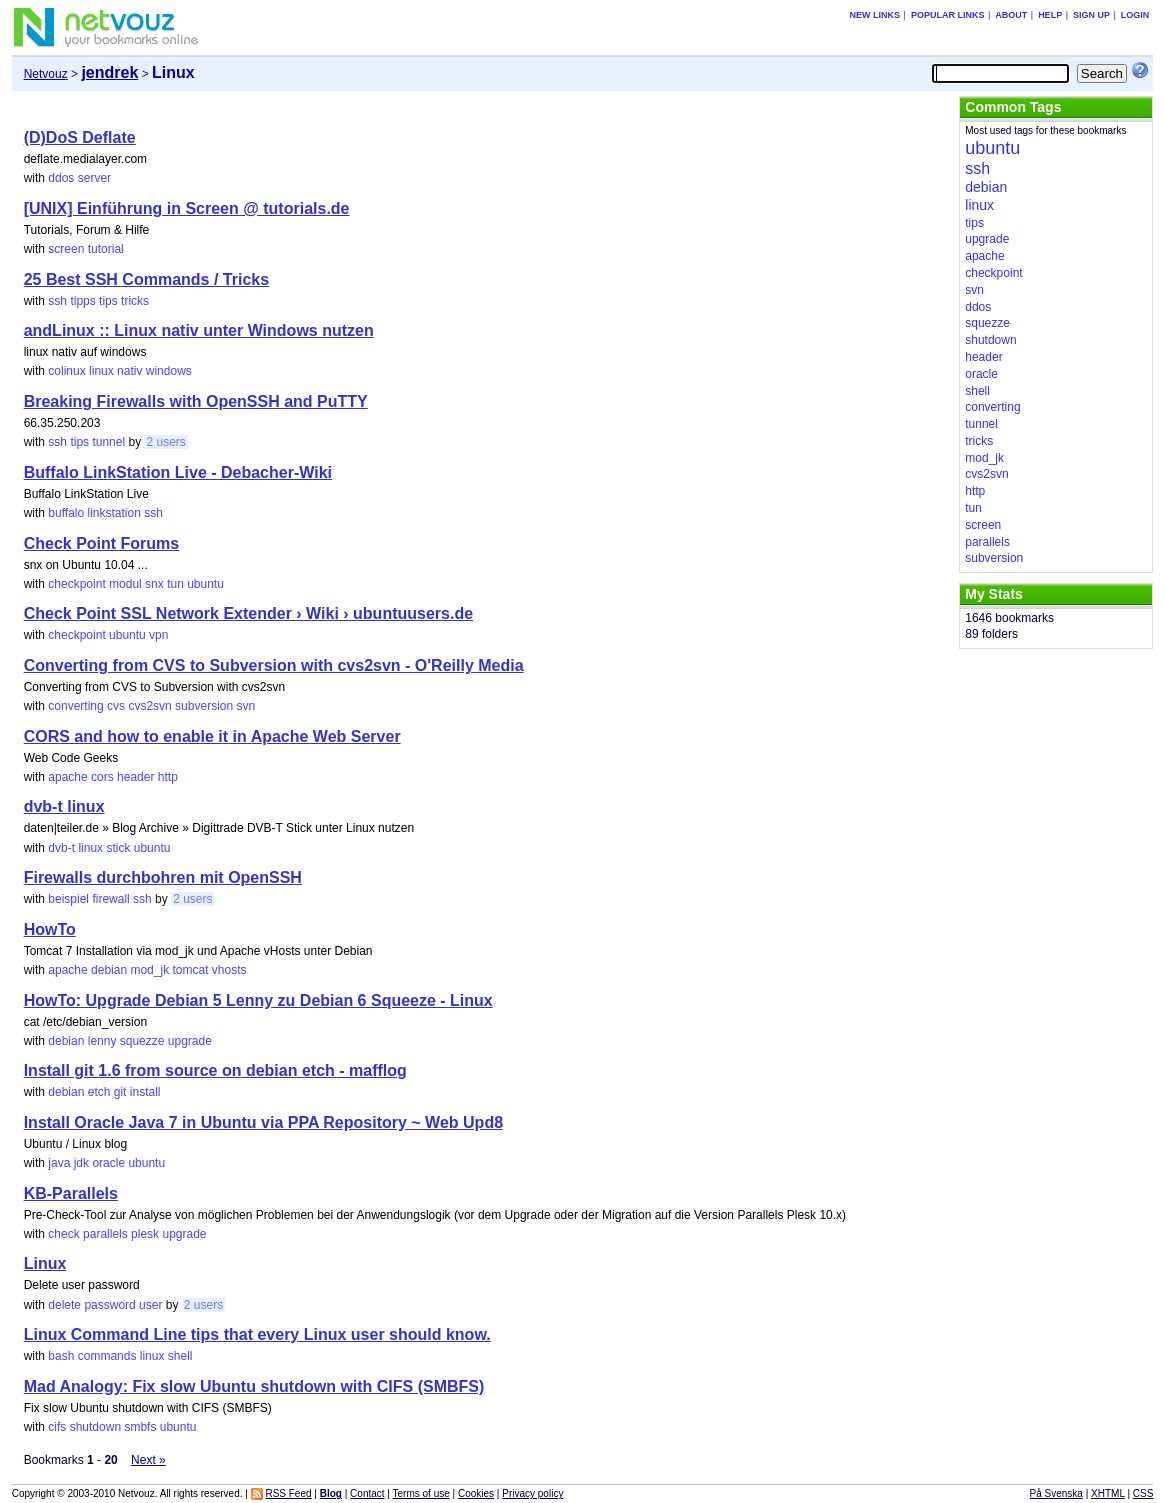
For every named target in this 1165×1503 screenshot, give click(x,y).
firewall (110, 899)
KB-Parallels (71, 1193)
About (1011, 15)
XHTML (1108, 1493)
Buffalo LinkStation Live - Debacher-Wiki (178, 472)
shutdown (95, 1427)
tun (175, 584)
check (63, 1234)
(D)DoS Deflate (80, 137)
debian (109, 970)
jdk (81, 1163)
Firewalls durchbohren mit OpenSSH (163, 877)
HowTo (50, 929)
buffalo (66, 513)
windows (169, 371)
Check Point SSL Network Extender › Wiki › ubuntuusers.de (248, 613)
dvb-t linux (64, 806)
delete (64, 1305)
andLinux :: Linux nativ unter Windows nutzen (199, 330)
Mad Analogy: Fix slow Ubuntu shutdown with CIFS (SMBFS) (254, 1386)
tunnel (108, 442)
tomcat (190, 970)
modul (125, 584)
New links (875, 15)
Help (1050, 15)
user (150, 1305)
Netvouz (46, 74)
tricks (135, 301)
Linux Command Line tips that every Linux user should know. (257, 1334)
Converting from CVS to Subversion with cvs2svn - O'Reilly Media (274, 665)
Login (1135, 15)
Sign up (1091, 15)
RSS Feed (288, 1493)
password (109, 1305)
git (120, 1092)
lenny (102, 1041)
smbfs (140, 1427)
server (94, 178)
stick (118, 848)
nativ (129, 371)
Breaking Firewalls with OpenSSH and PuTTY (196, 401)
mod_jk (149, 970)
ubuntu (205, 584)
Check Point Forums (102, 543)
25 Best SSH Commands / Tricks (146, 279)
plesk (145, 1234)
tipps (82, 301)
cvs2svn (149, 706)
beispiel (68, 899)
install (145, 1092)
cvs (116, 706)
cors (102, 777)
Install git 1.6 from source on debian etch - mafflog (215, 1070)
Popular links (948, 15)
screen (66, 249)
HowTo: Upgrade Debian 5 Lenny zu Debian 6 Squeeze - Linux (258, 1000)
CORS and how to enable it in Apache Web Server (212, 736)
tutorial (106, 249)
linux (101, 371)
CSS (1143, 1493)
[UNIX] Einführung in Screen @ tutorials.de (187, 208)
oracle (108, 1163)
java (59, 1163)
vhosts (229, 970)
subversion (204, 706)
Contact (367, 1493)
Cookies (476, 1493)
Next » (148, 1460)
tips (108, 301)
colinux (66, 371)
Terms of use (421, 1493)
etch (99, 1092)
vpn (158, 635)
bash (61, 1356)
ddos (61, 178)
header (135, 777)
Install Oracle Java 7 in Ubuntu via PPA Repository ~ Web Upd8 (263, 1122)
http (168, 777)
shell (180, 1356)
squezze (142, 1041)
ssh (57, 301)
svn (245, 706)
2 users (165, 442)
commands (107, 1356)
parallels (105, 1234)
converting (75, 706)
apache (67, 777)
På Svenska (1056, 1493)
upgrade (190, 1041)
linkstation (114, 513)
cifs (57, 1427)
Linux (45, 1263)
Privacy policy (532, 1493)
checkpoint (76, 584)
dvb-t (61, 848)
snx (154, 584)
